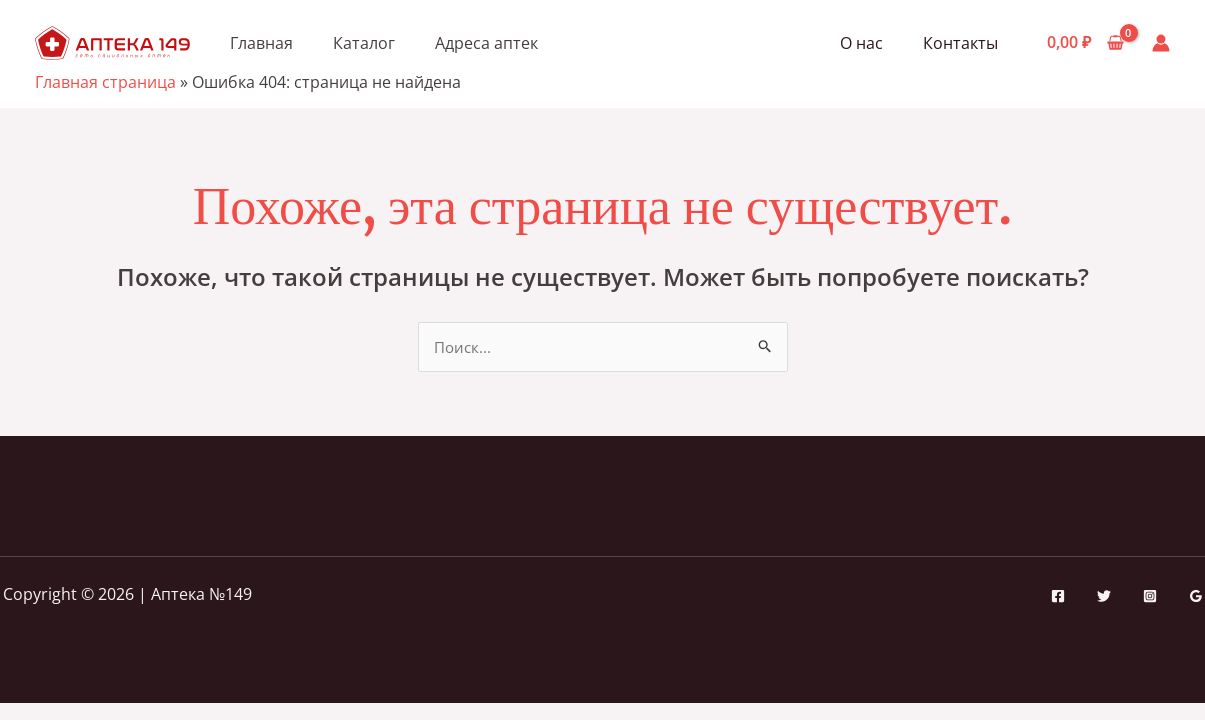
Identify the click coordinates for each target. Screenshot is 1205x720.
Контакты (964, 43)
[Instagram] (1150, 597)
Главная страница (105, 82)
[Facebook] (1058, 597)
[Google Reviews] (1196, 597)
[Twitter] (1104, 597)
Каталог (364, 43)
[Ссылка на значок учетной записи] (1161, 43)
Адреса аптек (486, 43)
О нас (873, 43)
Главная (261, 43)
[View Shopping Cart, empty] (1085, 43)
